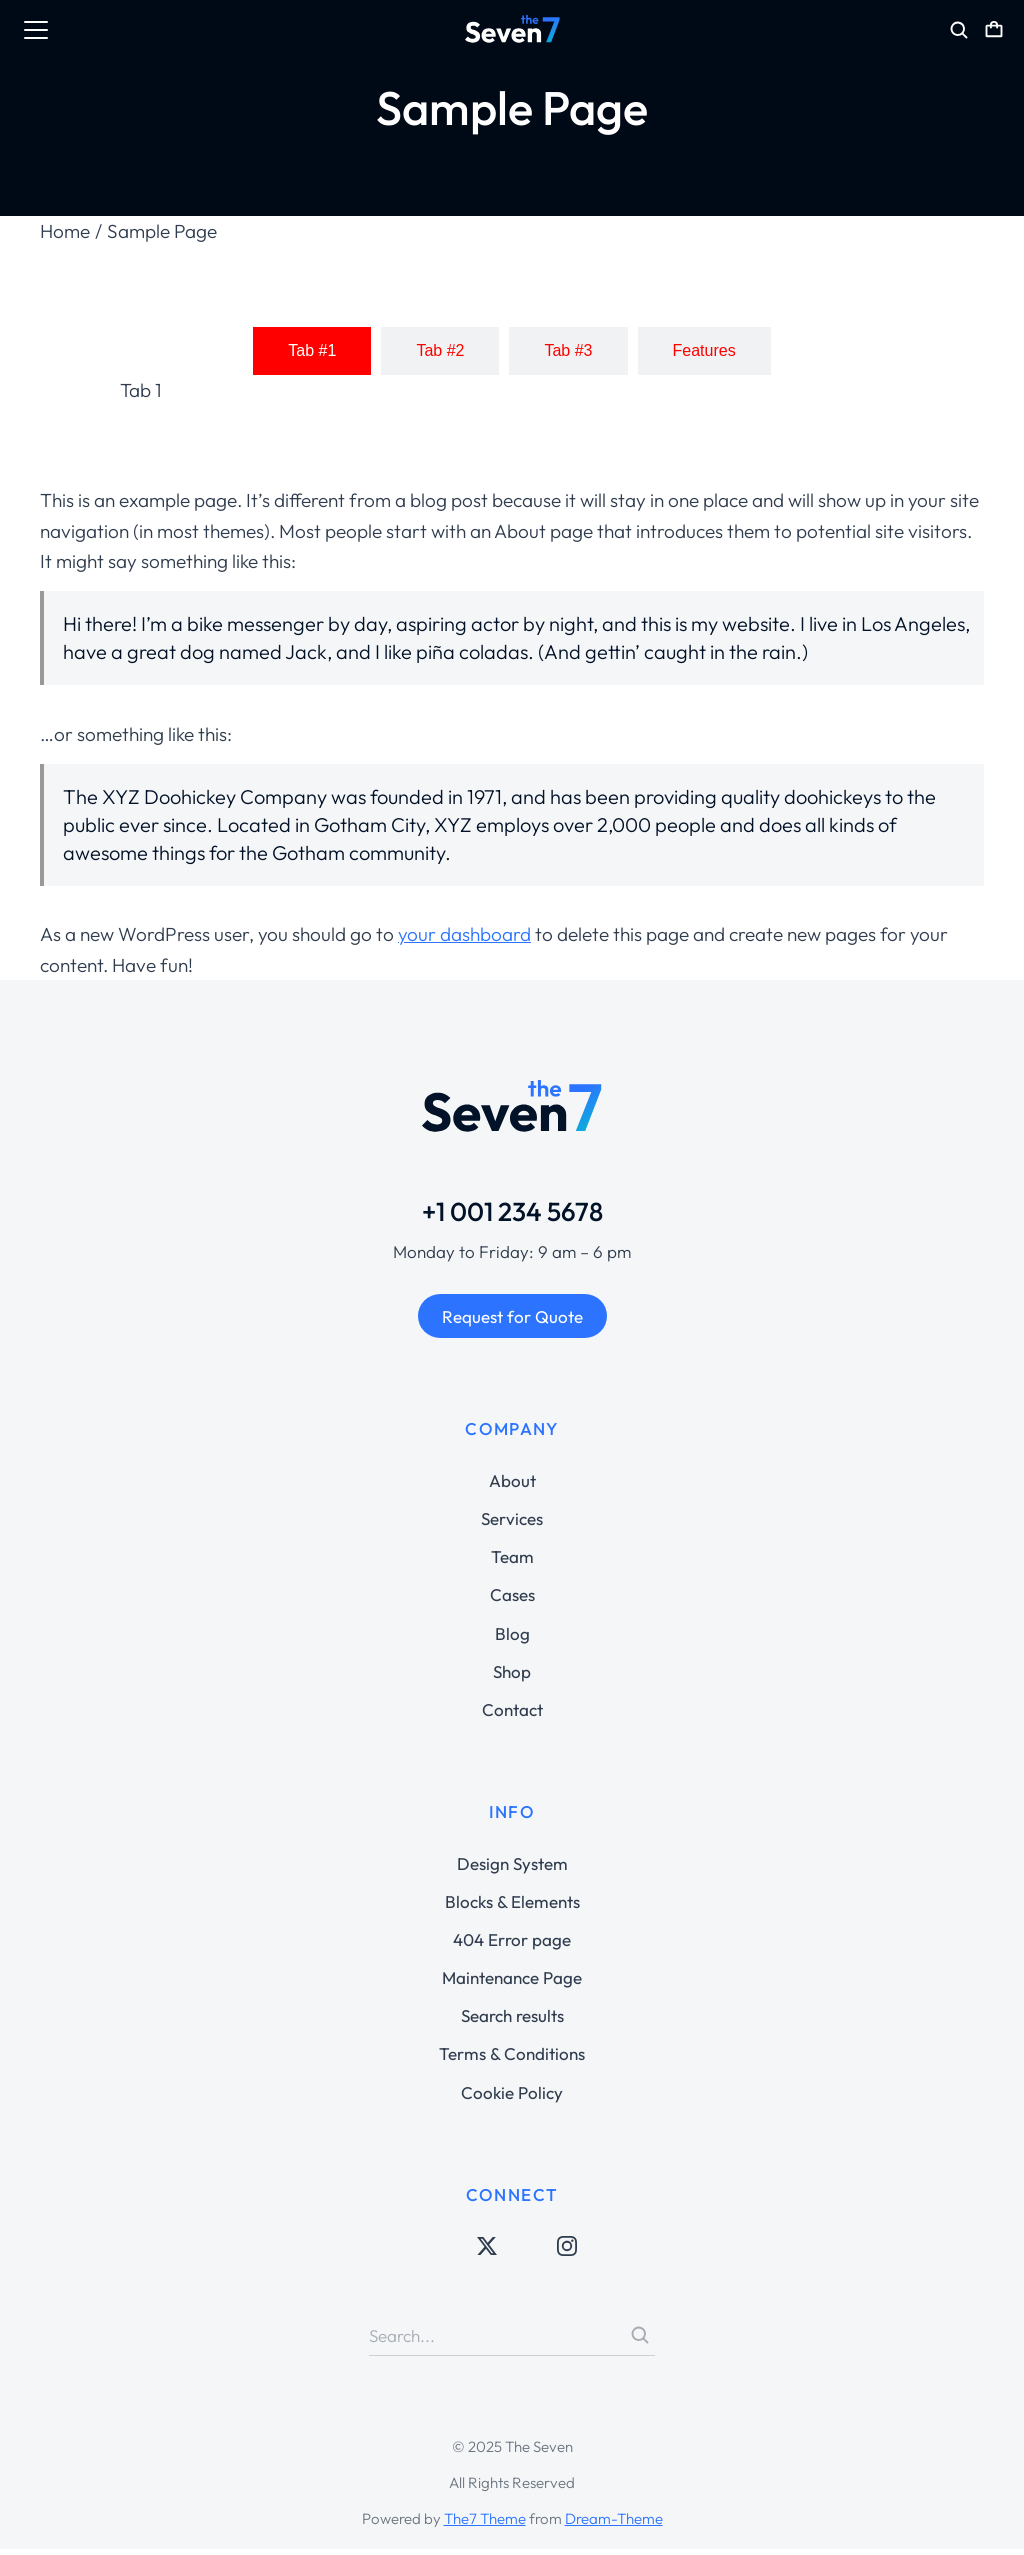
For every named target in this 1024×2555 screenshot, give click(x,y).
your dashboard (464, 940)
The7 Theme (485, 2524)
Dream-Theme (614, 2524)
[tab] (312, 357)
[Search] (640, 2341)
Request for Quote (512, 1322)
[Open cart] (994, 30)
